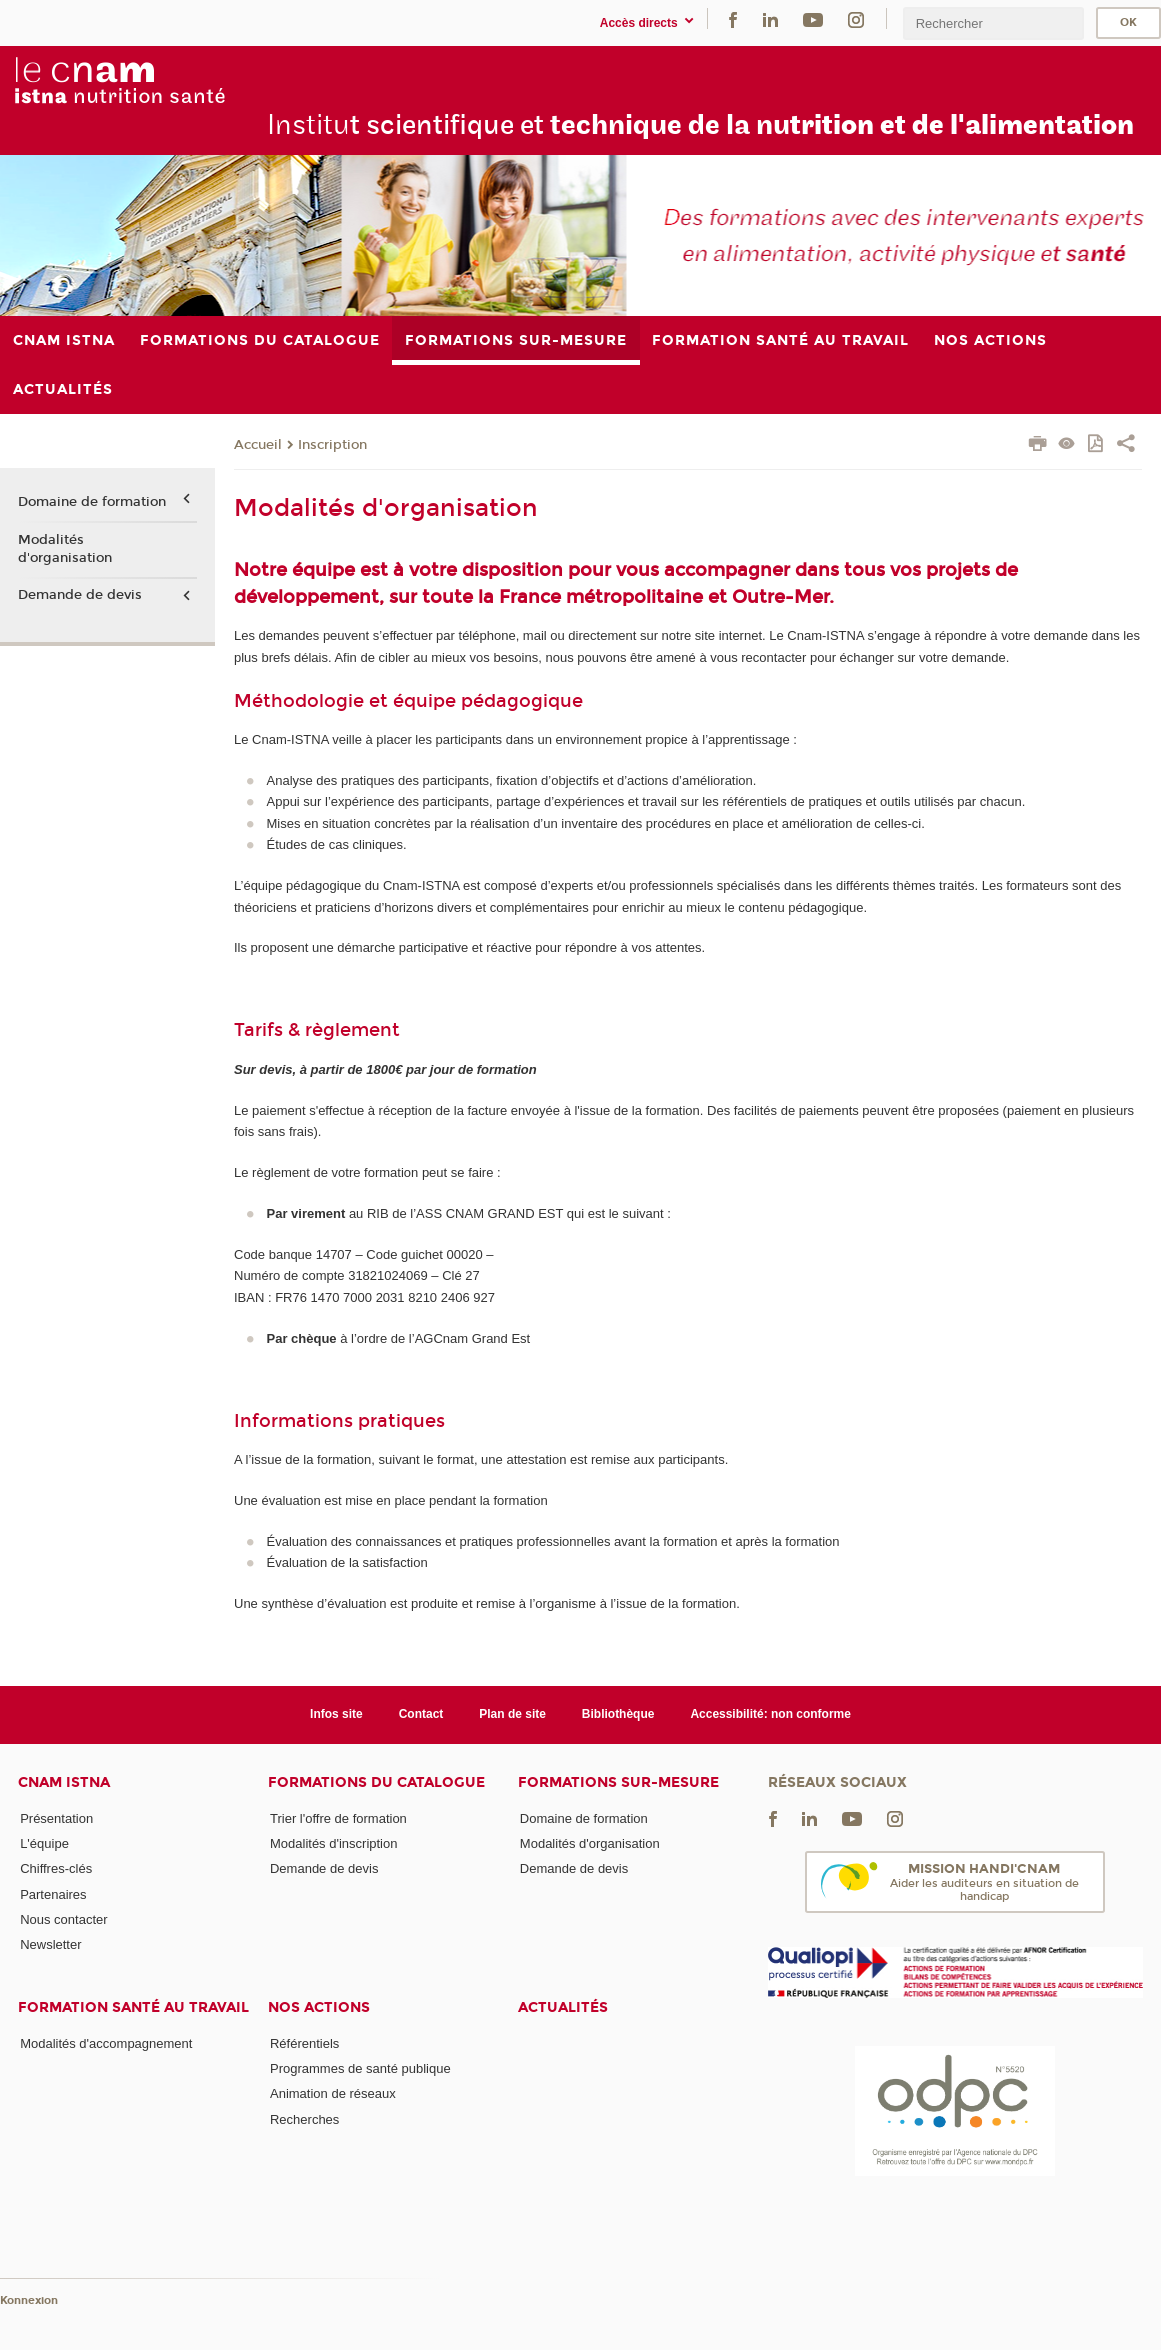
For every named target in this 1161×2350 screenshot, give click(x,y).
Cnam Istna (64, 1782)
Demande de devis (80, 595)
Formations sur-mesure (618, 1782)
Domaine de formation (92, 502)
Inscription (332, 445)
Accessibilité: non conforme (770, 1714)
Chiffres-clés (56, 1868)
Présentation (56, 1818)
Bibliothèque (618, 1714)
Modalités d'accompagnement (106, 2043)
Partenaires (53, 1894)
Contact (421, 1714)
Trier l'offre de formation (338, 1818)
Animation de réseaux (333, 2093)
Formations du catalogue (376, 1782)
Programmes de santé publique (360, 2068)
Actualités (563, 2007)
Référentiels (304, 2043)
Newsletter (50, 1944)
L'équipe (44, 1843)
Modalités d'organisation (65, 549)
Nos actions (319, 2007)
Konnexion (29, 2300)
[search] (993, 23)
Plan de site (512, 1714)
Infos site (336, 1714)
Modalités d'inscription (334, 1843)
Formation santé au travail (133, 2007)
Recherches (304, 2119)
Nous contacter (63, 1919)
